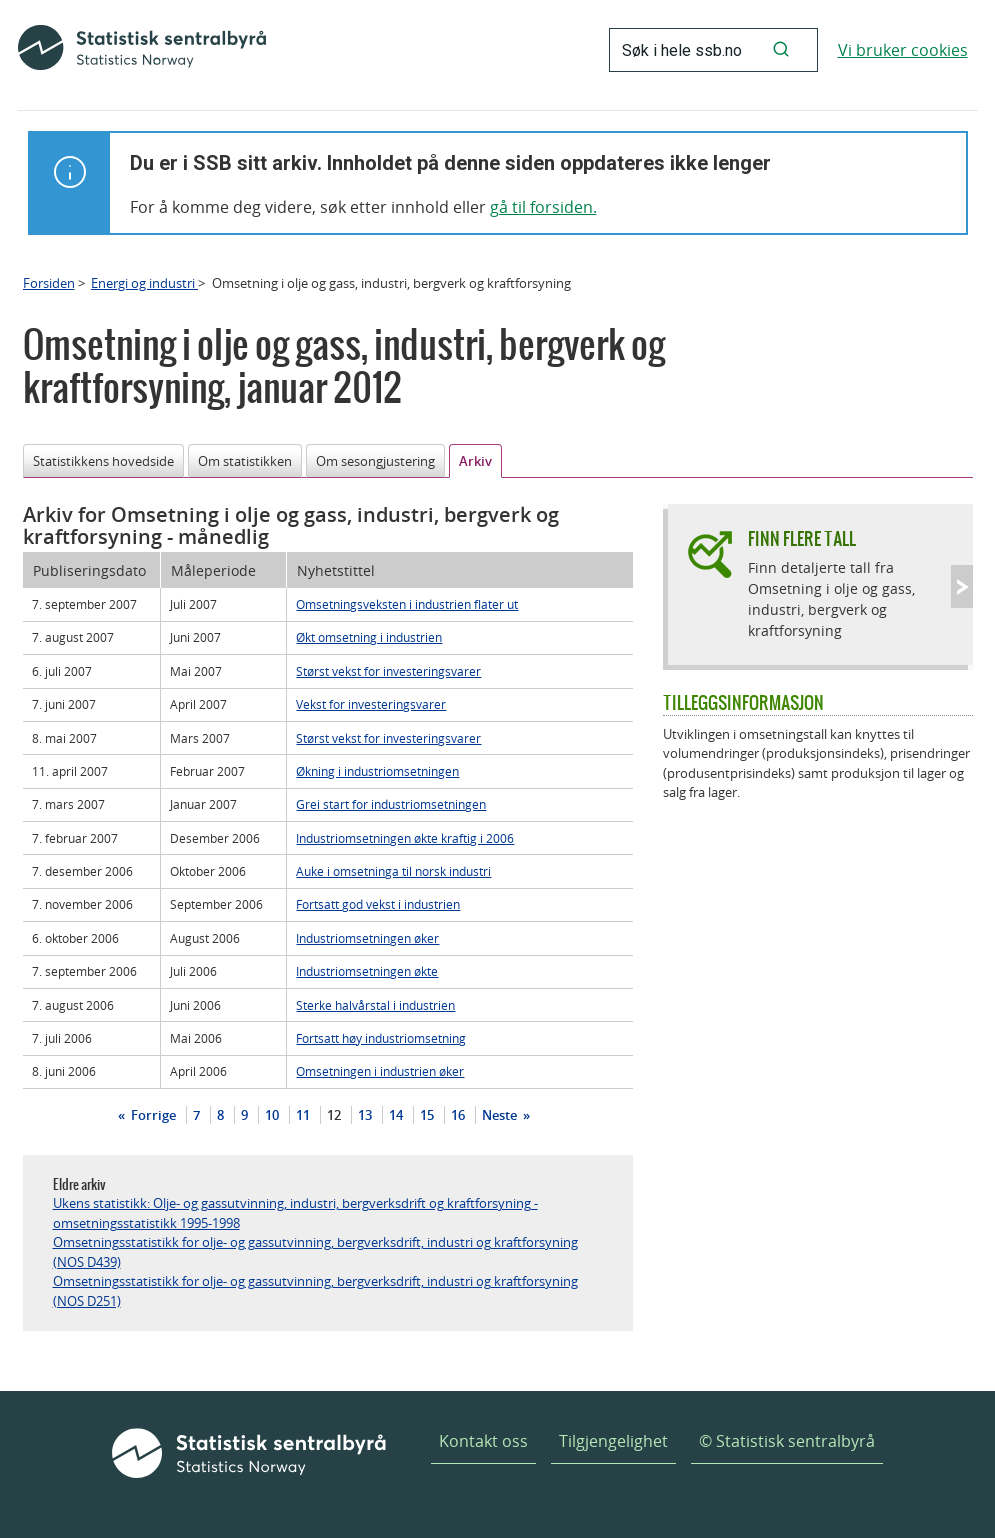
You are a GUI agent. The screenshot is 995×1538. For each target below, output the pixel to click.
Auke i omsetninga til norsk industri (393, 871)
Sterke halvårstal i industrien (375, 1005)
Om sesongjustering (375, 461)
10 (272, 1115)
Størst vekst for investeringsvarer (388, 671)
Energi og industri (144, 283)
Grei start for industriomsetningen (391, 804)
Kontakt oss (483, 1441)
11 (303, 1115)
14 (396, 1115)
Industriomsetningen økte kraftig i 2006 (405, 838)
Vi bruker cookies (903, 50)
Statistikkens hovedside (103, 461)
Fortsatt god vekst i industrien (378, 904)
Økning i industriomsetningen (377, 771)
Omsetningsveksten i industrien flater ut (407, 604)
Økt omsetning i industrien (369, 637)
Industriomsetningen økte (367, 971)
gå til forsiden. (543, 207)
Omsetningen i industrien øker (380, 1071)
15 (427, 1115)
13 (365, 1115)
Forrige (152, 1115)
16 (458, 1115)
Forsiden (49, 283)
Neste (501, 1115)
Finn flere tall (802, 538)
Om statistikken (245, 461)
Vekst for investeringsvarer (371, 704)
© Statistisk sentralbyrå (787, 1441)
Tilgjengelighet (613, 1441)
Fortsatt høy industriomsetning (381, 1038)
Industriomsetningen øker (367, 938)
